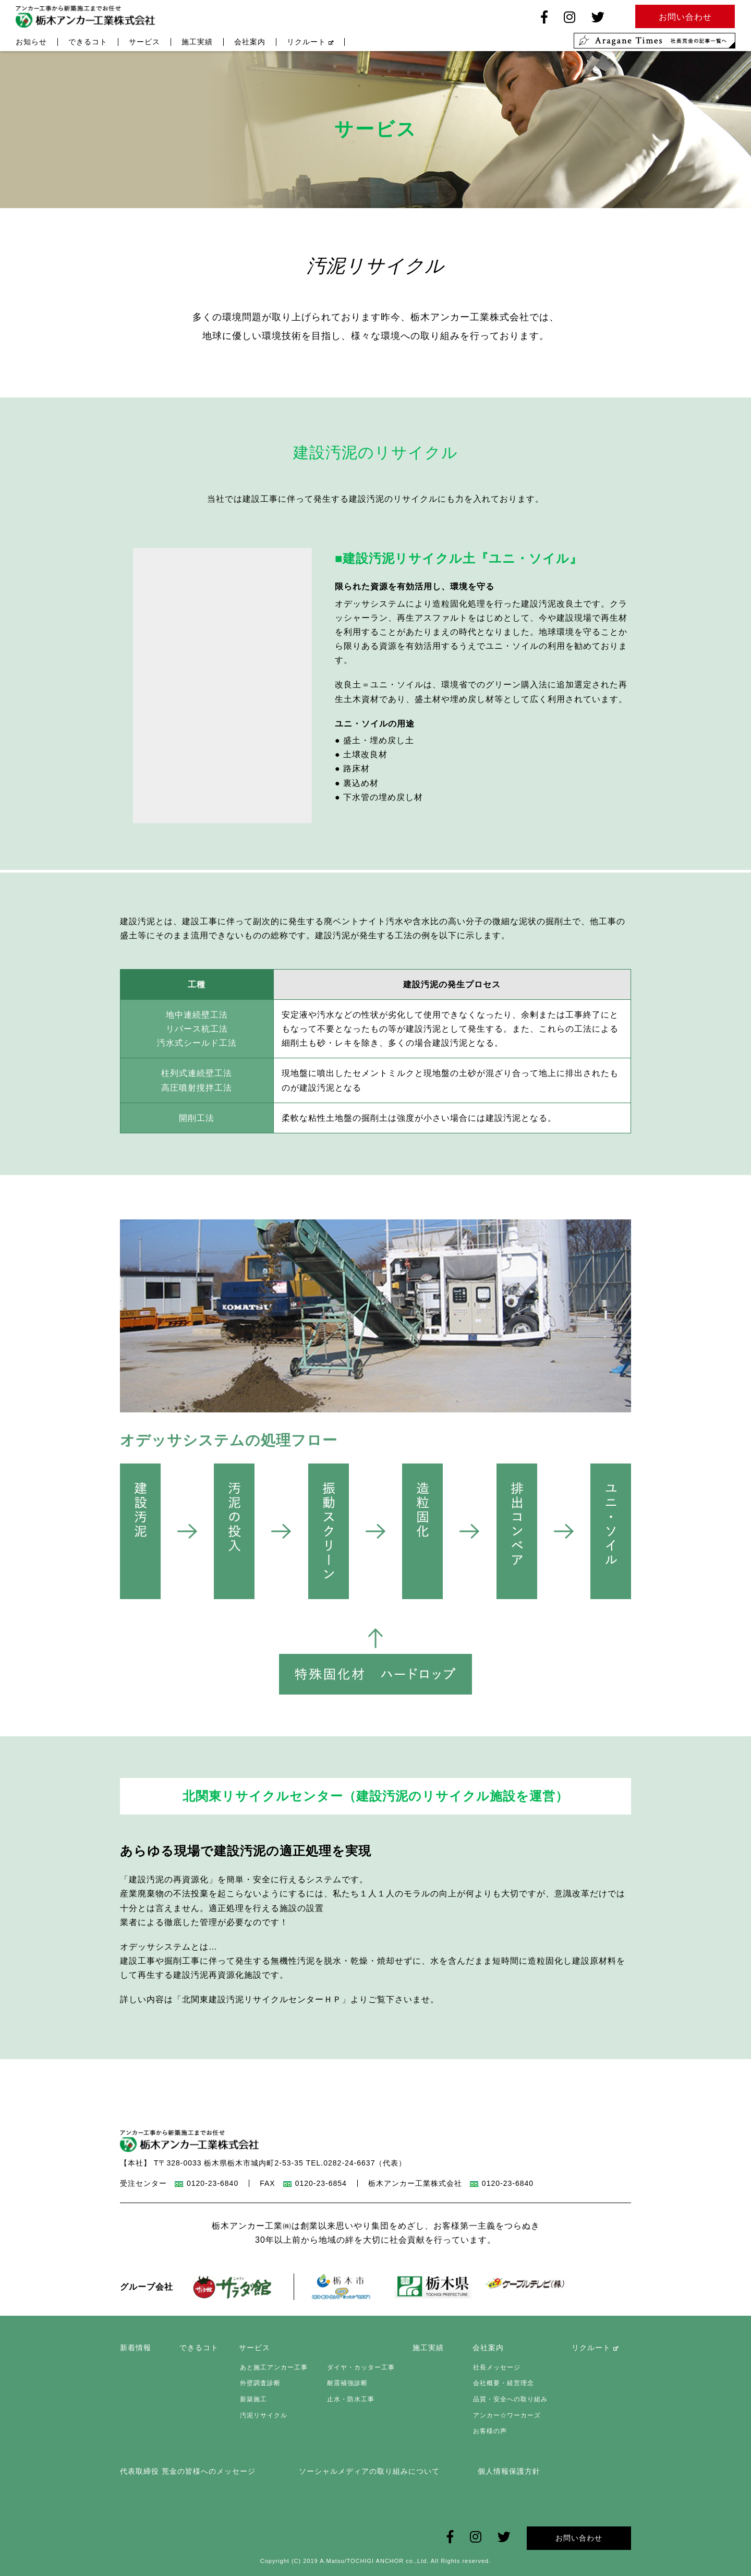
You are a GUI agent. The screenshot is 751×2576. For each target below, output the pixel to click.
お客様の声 (489, 2431)
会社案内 (249, 42)
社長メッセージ (496, 2367)
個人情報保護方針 (509, 2470)
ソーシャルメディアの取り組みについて (369, 2470)
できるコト (87, 42)
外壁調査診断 (259, 2383)
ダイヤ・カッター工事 (360, 2367)
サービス (144, 42)
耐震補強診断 (346, 2383)
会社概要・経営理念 (503, 2383)
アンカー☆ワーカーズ (506, 2414)
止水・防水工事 (349, 2399)
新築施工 (252, 2399)
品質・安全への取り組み (510, 2399)
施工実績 (197, 42)
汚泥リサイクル (262, 2414)
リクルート (310, 42)
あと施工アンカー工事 (273, 2367)
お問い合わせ (578, 2537)
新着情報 (135, 2347)
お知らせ (31, 42)
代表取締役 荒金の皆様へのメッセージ (188, 2470)
